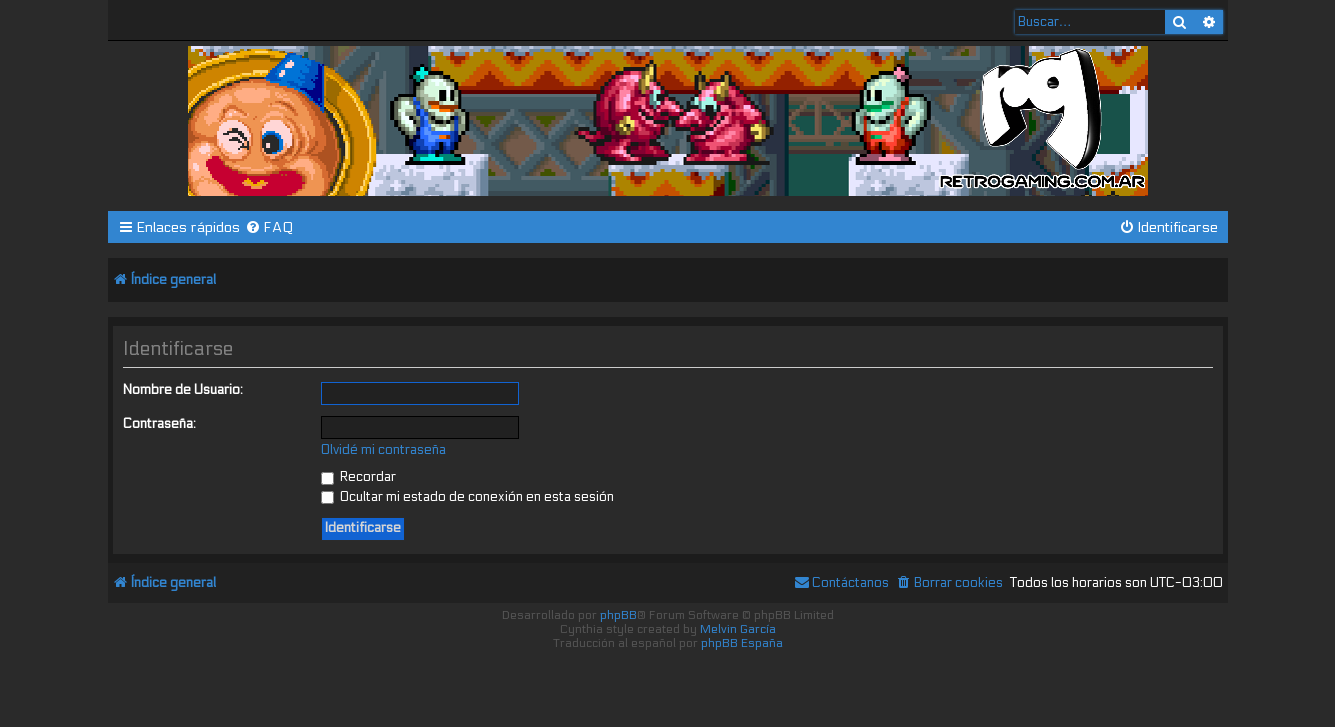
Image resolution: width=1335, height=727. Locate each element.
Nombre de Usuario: (183, 390)
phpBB (618, 615)
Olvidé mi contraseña (383, 450)
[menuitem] (269, 227)
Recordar (358, 477)
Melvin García (738, 629)
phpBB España (742, 643)
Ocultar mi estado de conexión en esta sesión (467, 497)
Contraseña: (159, 424)
